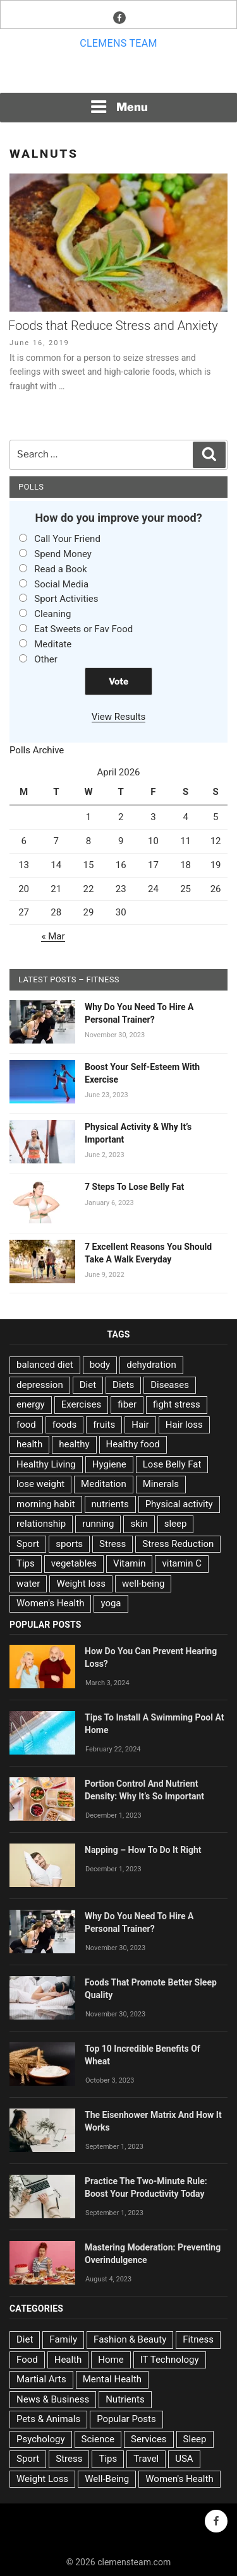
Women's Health (50, 1603)
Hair (140, 1424)
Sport (27, 1544)
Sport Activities (66, 598)
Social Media (61, 584)
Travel (146, 2458)
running (98, 1523)
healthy (74, 1444)
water (28, 1583)
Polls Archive (36, 750)
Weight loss (81, 1583)
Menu (119, 106)
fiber (127, 1404)
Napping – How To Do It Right (143, 1850)
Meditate (52, 644)
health (29, 1444)
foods (64, 1424)
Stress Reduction (178, 1544)
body (100, 1364)
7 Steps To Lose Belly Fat (134, 1187)
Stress (112, 1544)
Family (63, 2339)
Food (27, 2359)
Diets (123, 1385)
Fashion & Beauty (130, 2339)
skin (138, 1523)
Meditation (103, 1484)
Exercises (81, 1404)
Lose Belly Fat (172, 1464)
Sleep (195, 2439)
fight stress (176, 1404)
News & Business (52, 2399)
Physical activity (179, 1504)
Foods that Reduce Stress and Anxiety (113, 325)
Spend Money (63, 554)
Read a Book (60, 569)
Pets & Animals (48, 2419)
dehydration (151, 1364)
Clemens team (118, 43)
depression (39, 1385)
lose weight (40, 1484)
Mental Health (112, 2379)
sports (69, 1544)
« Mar (52, 936)
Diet (88, 1385)
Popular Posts (126, 2419)
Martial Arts (41, 2379)
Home (110, 2359)
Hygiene (109, 1464)
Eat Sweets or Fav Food (83, 629)
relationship (41, 1523)
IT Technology (169, 2359)
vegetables (74, 1563)
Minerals (161, 1484)
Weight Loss (42, 2479)
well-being (143, 1583)
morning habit (45, 1504)
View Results (119, 716)
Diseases (169, 1385)
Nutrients (125, 2399)
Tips (25, 1563)
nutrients (110, 1504)
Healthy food (133, 1444)
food (26, 1424)
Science (98, 2439)
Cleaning (52, 614)
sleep (175, 1523)
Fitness (198, 2339)
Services (149, 2439)
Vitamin (129, 1563)
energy (30, 1404)
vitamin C (182, 1563)
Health (68, 2359)
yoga (110, 1603)
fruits (104, 1424)
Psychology (40, 2439)
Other (46, 659)
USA (184, 2458)
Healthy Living (46, 1464)
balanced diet (44, 1364)
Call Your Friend (67, 538)
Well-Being (107, 2479)
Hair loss (184, 1424)
